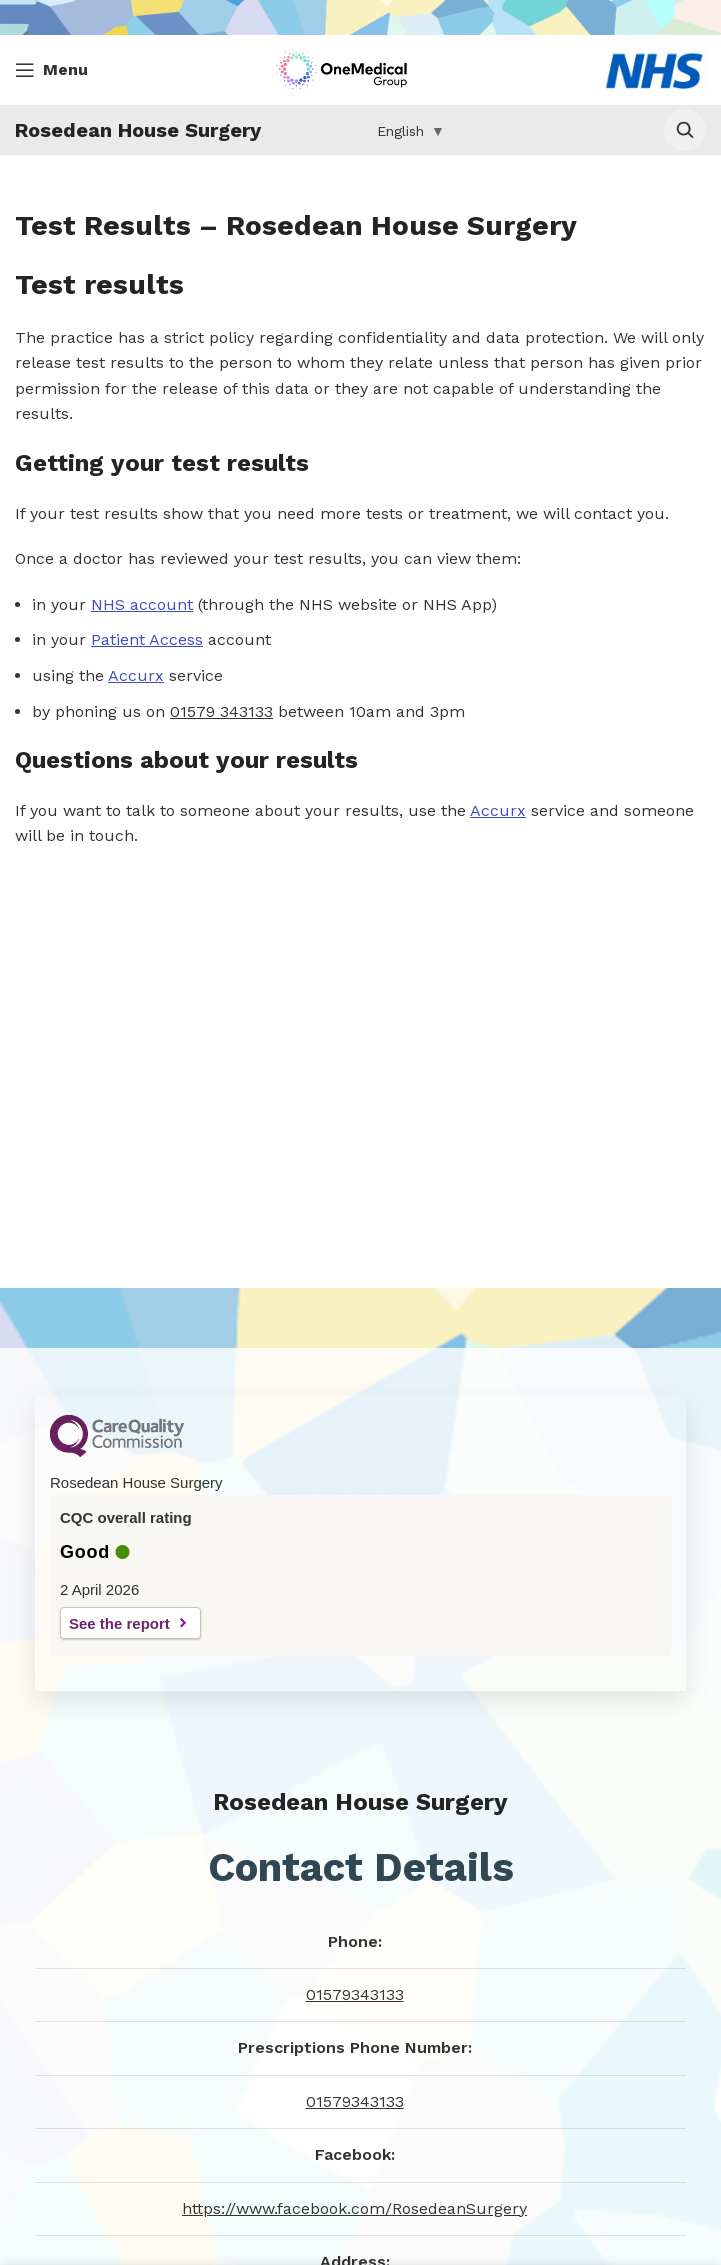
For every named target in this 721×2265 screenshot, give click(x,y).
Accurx (136, 675)
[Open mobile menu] (51, 70)
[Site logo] (346, 68)
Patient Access (147, 639)
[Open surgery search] (685, 130)
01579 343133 (221, 711)
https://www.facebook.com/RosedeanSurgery (354, 2208)
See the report (119, 1623)
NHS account (142, 604)
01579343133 (355, 1994)
